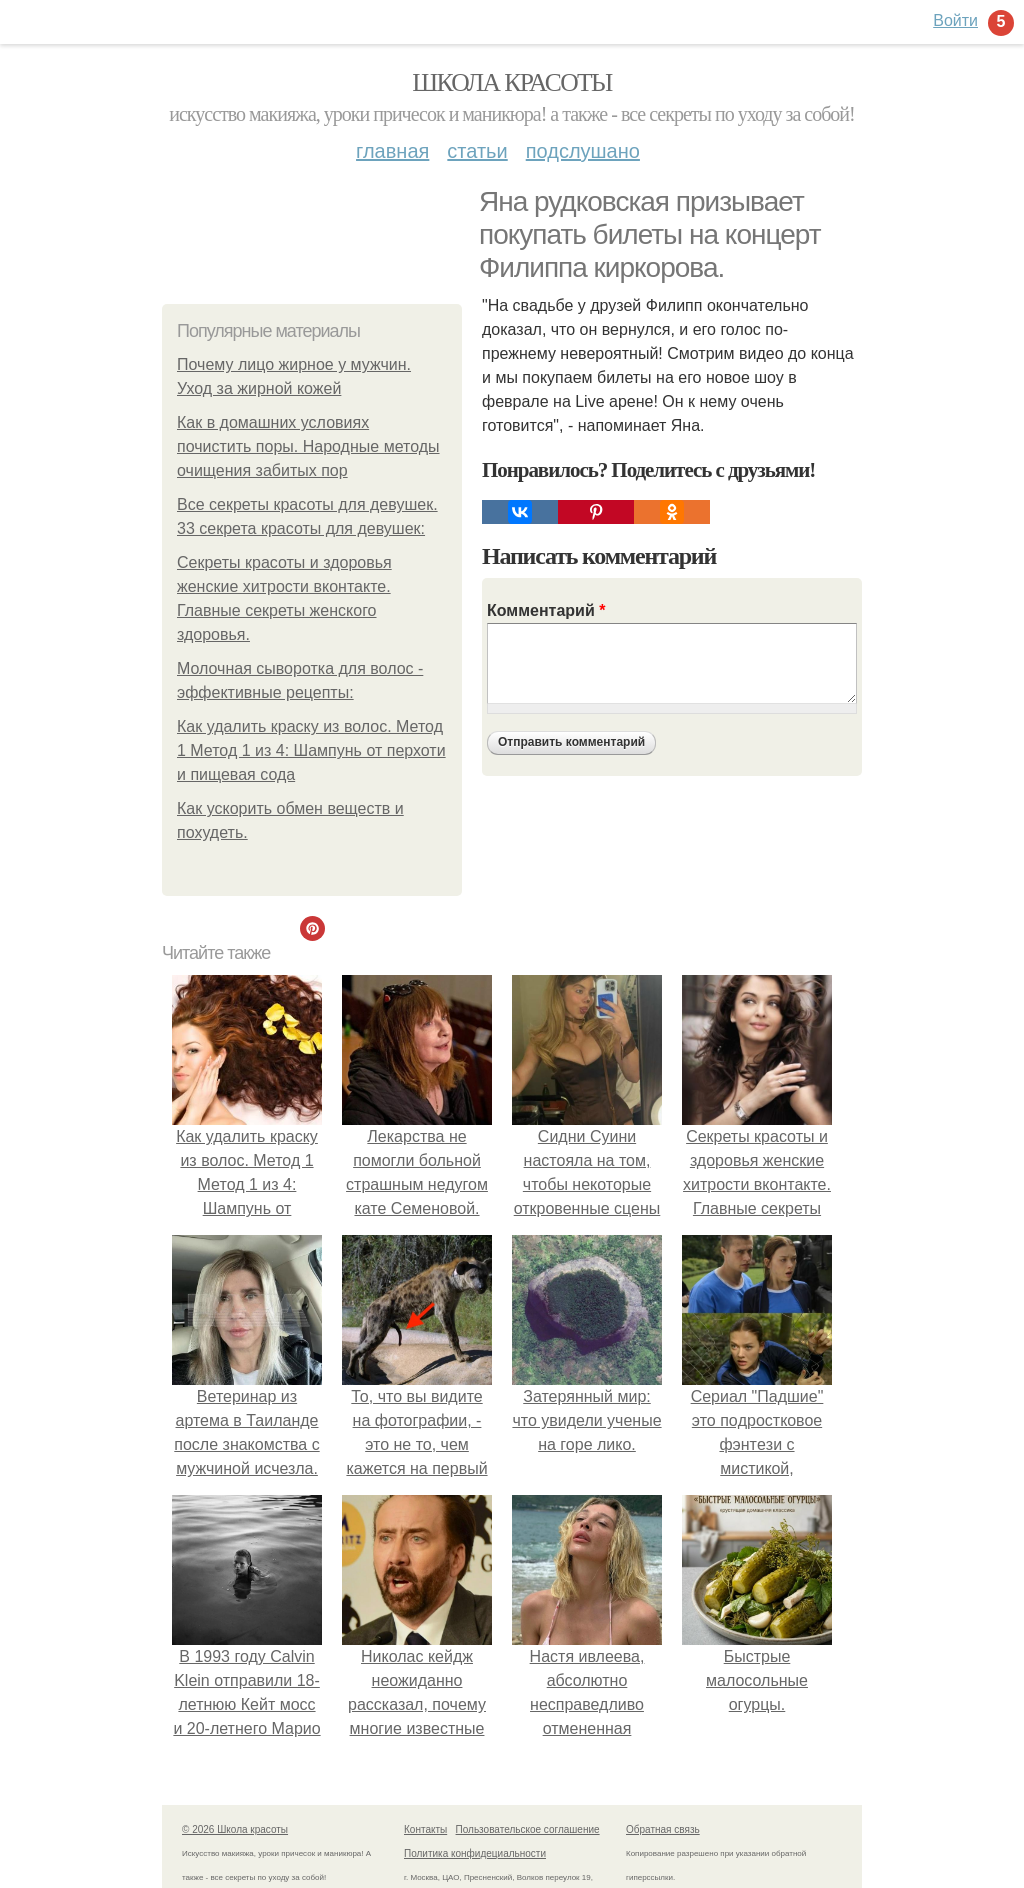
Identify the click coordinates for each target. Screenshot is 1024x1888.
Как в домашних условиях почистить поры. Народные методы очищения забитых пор (308, 446)
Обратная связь (663, 1829)
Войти (955, 20)
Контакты (425, 1829)
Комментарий (546, 610)
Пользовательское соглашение (528, 1829)
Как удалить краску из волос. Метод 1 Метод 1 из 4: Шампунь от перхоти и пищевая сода (311, 750)
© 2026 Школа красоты (235, 1829)
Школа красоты (512, 82)
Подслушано (583, 151)
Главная (392, 151)
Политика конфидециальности (475, 1853)
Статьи (477, 151)
